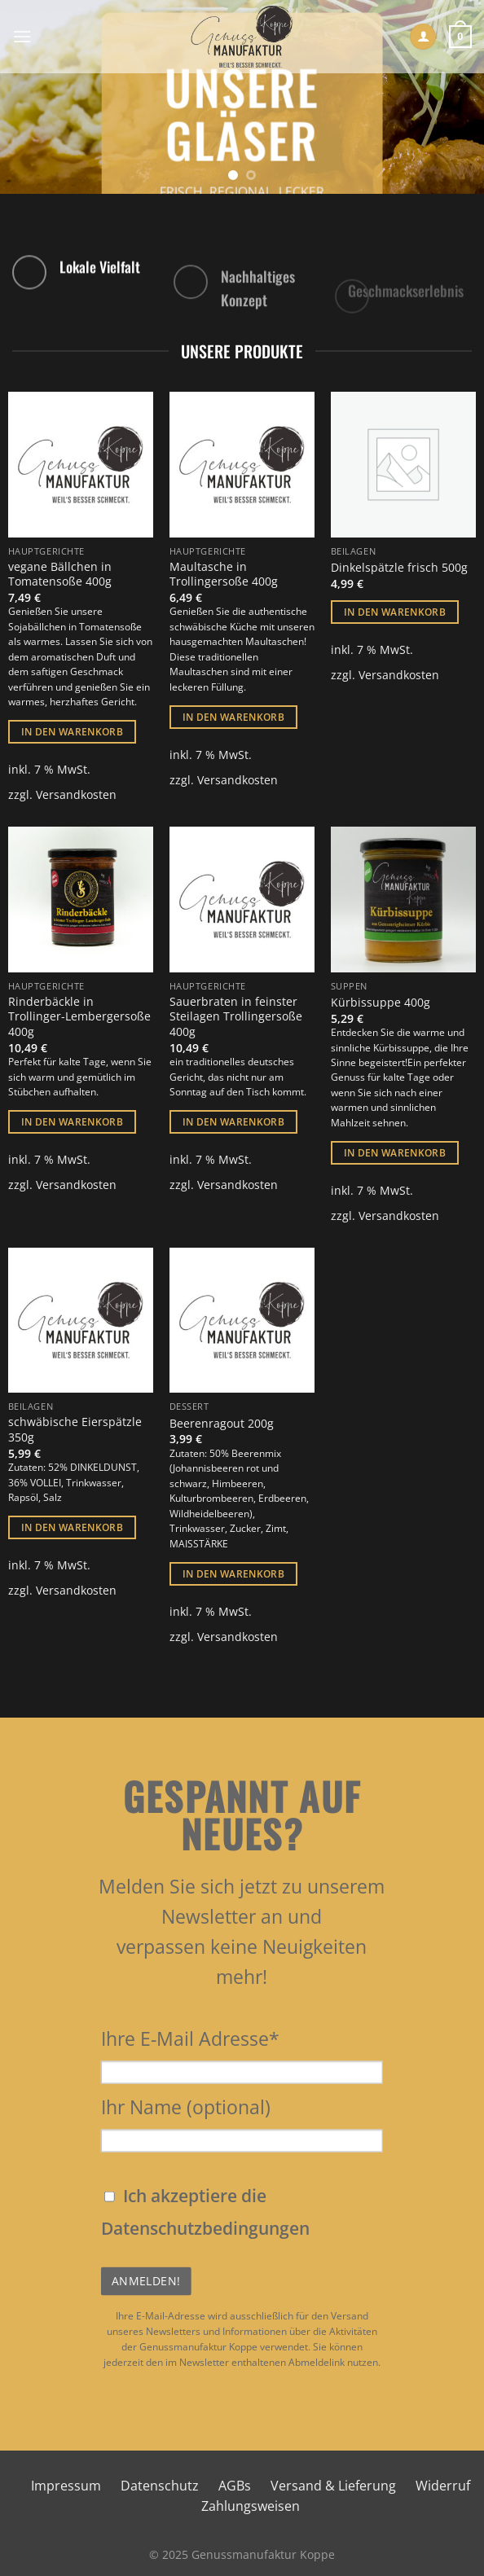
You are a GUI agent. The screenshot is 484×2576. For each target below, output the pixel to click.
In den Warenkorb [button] (72, 732)
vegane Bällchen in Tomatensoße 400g (60, 575)
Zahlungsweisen (250, 2506)
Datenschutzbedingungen (205, 2228)
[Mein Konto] (423, 37)
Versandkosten (76, 794)
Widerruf (443, 2486)
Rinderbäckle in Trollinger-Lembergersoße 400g (79, 1016)
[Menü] (22, 36)
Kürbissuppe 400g (380, 1002)
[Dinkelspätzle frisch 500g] (403, 464)
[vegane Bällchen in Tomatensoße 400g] (80, 464)
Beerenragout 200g (221, 1423)
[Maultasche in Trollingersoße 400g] (242, 464)
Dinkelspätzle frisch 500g (399, 567)
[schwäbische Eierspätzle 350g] (80, 1320)
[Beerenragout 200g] (242, 1320)
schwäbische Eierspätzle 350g (75, 1430)
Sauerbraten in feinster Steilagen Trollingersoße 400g (235, 1016)
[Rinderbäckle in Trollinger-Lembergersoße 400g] (80, 899)
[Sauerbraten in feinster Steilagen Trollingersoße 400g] (242, 899)
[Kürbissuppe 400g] (403, 899)
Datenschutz (160, 2486)
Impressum (66, 2486)
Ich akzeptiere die (205, 2212)
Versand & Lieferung (333, 2486)
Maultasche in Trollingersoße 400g (223, 575)
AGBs (234, 2486)
